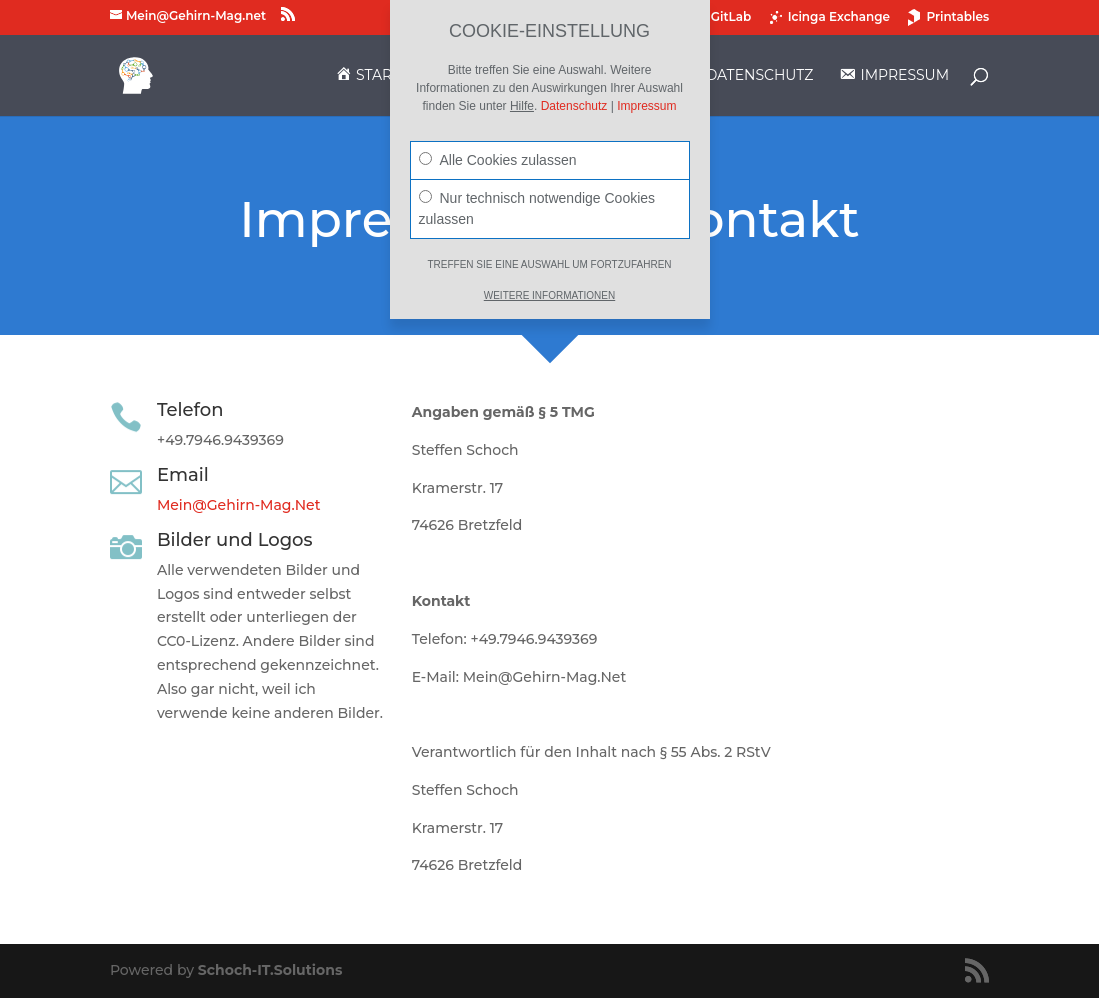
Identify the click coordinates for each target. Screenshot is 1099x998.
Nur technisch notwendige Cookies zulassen (537, 208)
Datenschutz (574, 106)
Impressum (646, 106)
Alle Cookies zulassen (498, 160)
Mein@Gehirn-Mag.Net (239, 505)
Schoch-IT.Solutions (270, 970)
